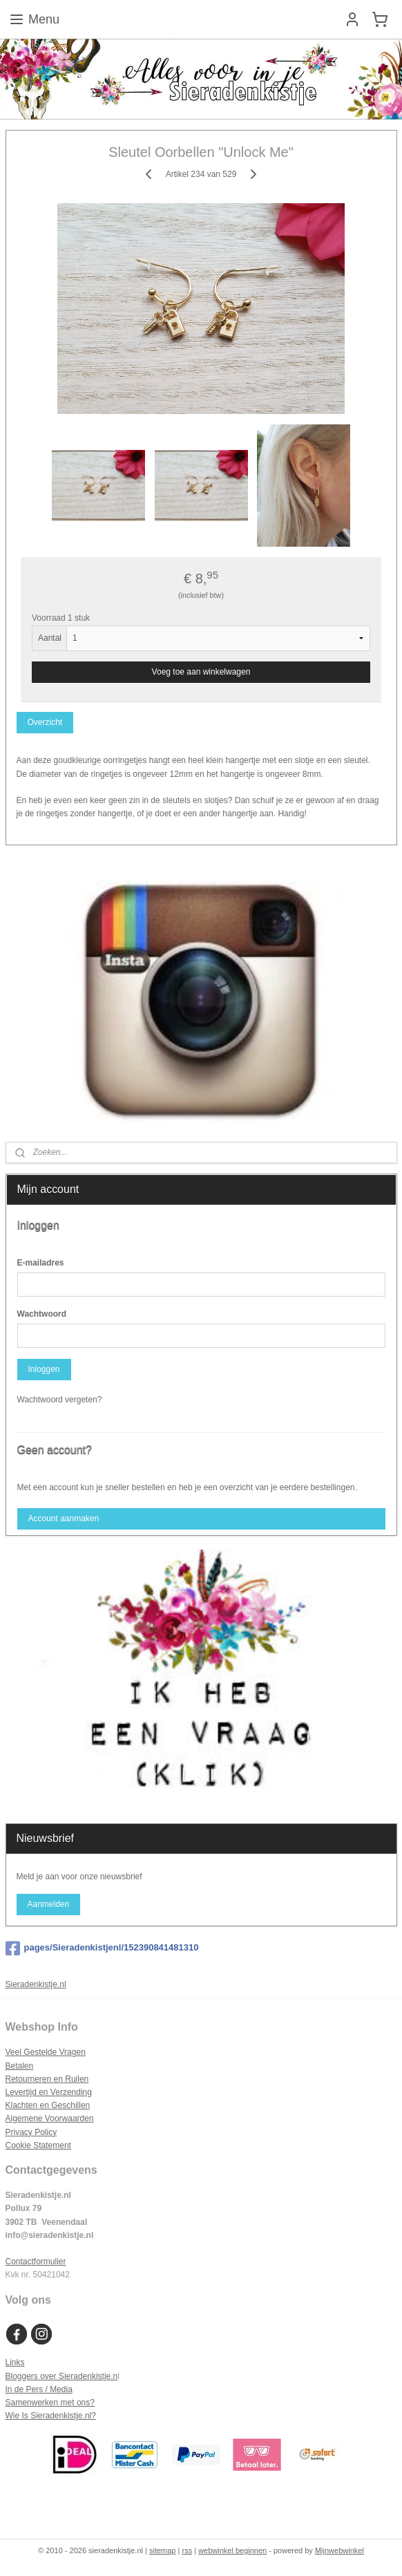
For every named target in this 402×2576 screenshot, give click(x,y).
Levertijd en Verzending (49, 2092)
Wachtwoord (42, 1314)
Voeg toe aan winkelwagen (201, 672)
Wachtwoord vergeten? (59, 1399)
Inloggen (43, 1369)
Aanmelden (48, 1904)
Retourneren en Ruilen (47, 2079)
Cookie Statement (38, 2145)
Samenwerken (32, 2402)
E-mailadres (40, 1263)
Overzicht (44, 723)
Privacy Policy (31, 2132)
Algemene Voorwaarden (50, 2118)
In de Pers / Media (39, 2389)
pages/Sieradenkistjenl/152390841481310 (102, 1948)
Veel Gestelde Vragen (46, 2052)
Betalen (20, 2066)
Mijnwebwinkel (339, 2550)
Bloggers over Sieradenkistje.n (62, 2376)
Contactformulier (36, 2261)
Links (15, 2362)
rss (187, 2550)
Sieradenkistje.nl (36, 1984)
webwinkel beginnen (232, 2550)
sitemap (162, 2550)
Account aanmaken (63, 1518)
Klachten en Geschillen (48, 2105)
